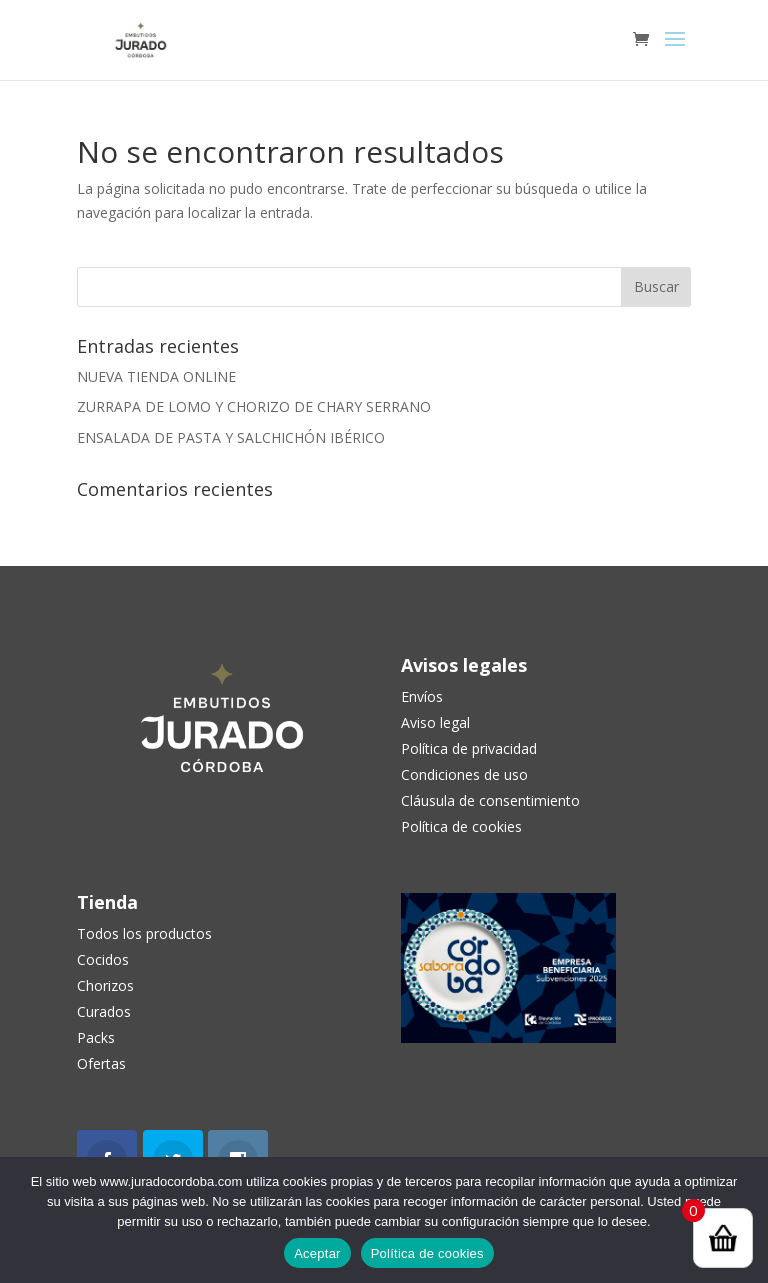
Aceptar (317, 1253)
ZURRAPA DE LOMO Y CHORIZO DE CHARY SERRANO (254, 406)
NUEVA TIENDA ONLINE (156, 376)
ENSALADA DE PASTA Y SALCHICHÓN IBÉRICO (231, 437)
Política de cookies (427, 1253)
